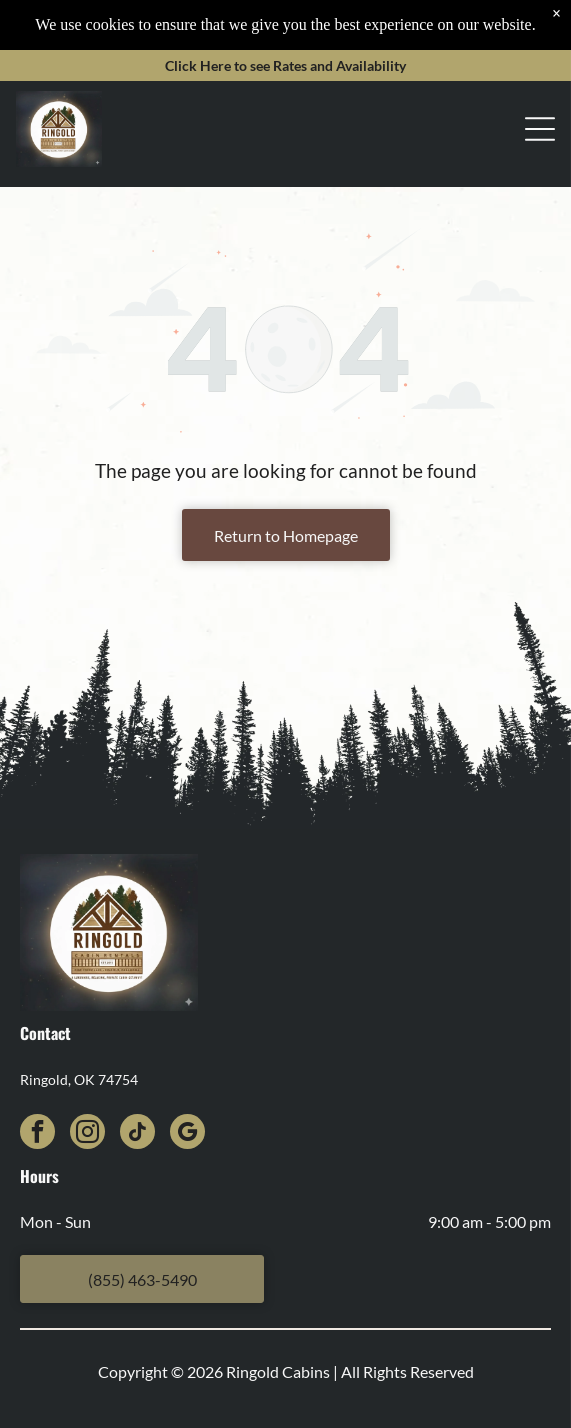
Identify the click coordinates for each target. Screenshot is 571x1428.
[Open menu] (540, 79)
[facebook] (37, 1134)
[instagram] (87, 1134)
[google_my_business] (187, 1134)
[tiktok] (137, 1134)
